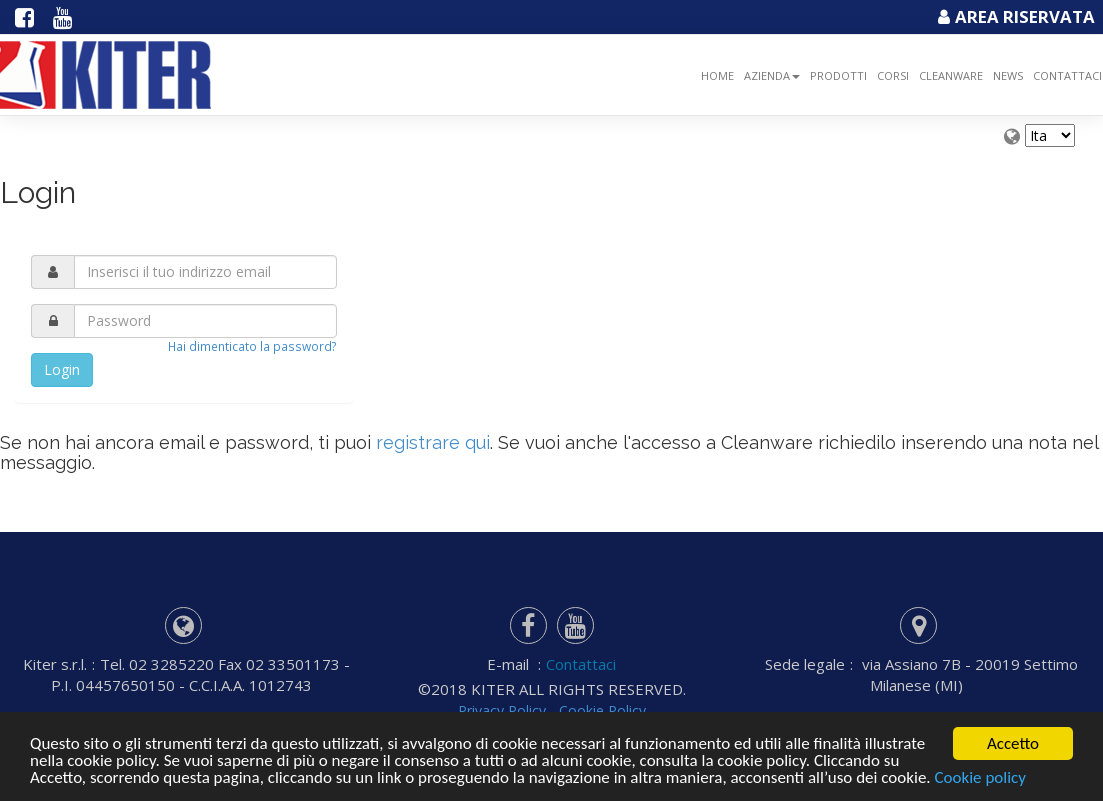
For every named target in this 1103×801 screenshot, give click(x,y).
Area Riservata (1014, 16)
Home (717, 75)
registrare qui (433, 442)
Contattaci (581, 664)
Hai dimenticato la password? (252, 346)
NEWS (1008, 75)
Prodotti (838, 75)
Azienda (772, 75)
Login (62, 369)
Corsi (893, 75)
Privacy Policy (501, 710)
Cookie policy (980, 784)
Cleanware (951, 75)
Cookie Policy (601, 710)
